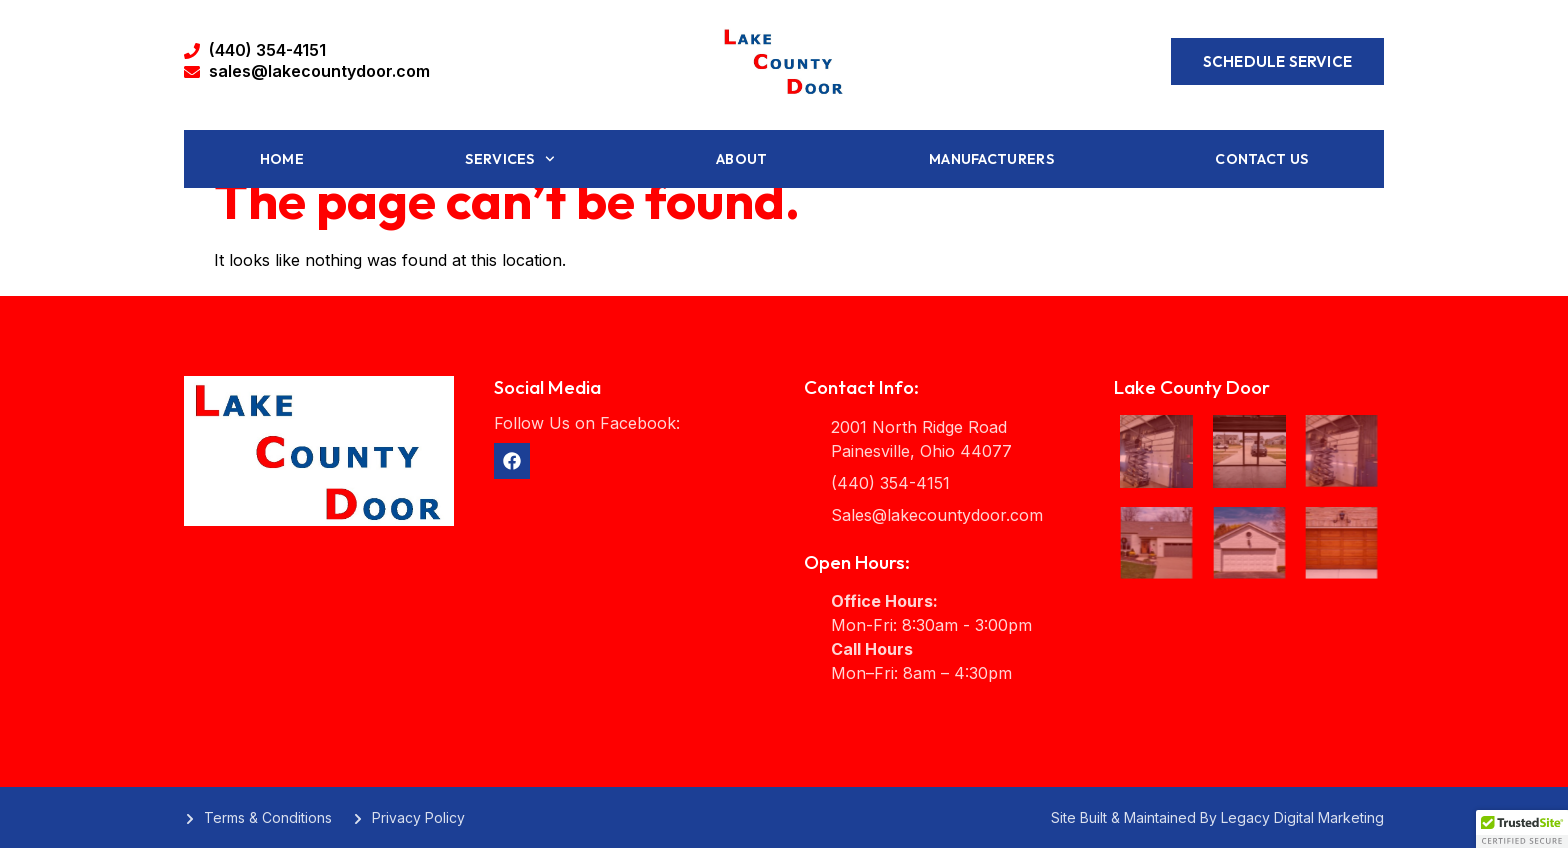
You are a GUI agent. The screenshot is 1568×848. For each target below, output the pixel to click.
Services (509, 159)
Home (282, 159)
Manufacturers (991, 159)
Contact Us (1261, 159)
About (742, 159)
